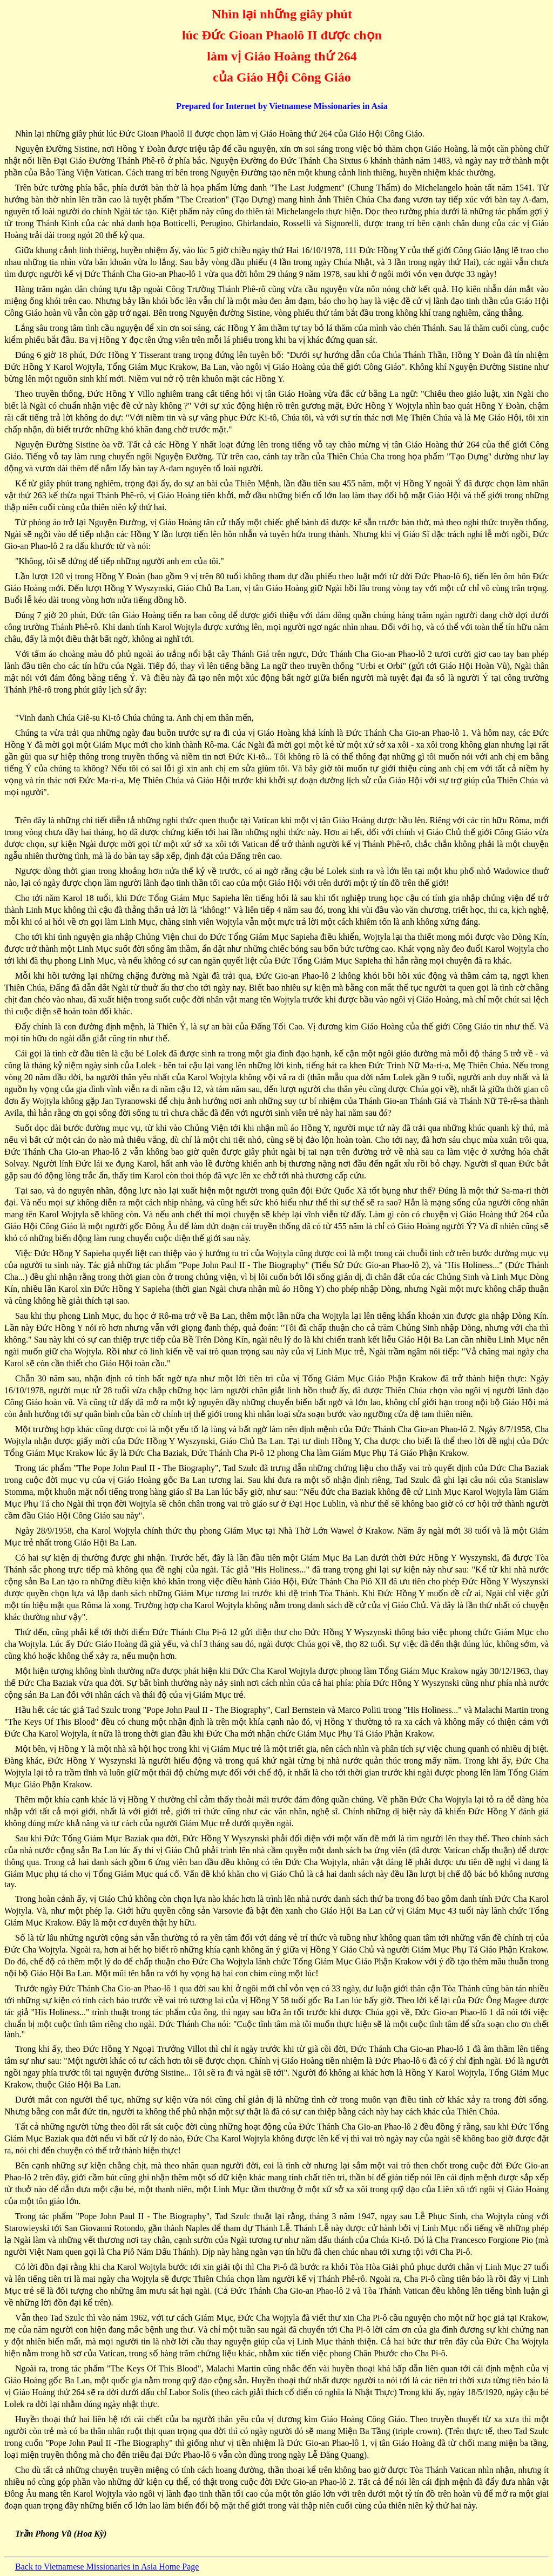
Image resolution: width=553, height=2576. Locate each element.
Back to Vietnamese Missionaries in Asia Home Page (107, 2566)
